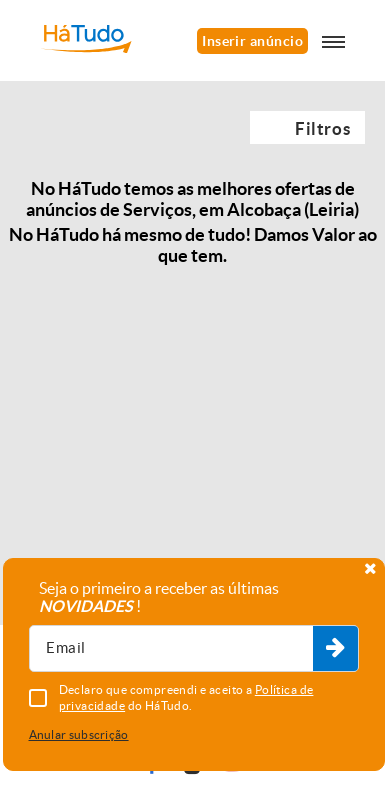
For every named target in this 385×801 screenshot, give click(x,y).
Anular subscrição (79, 734)
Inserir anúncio (252, 41)
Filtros (322, 128)
